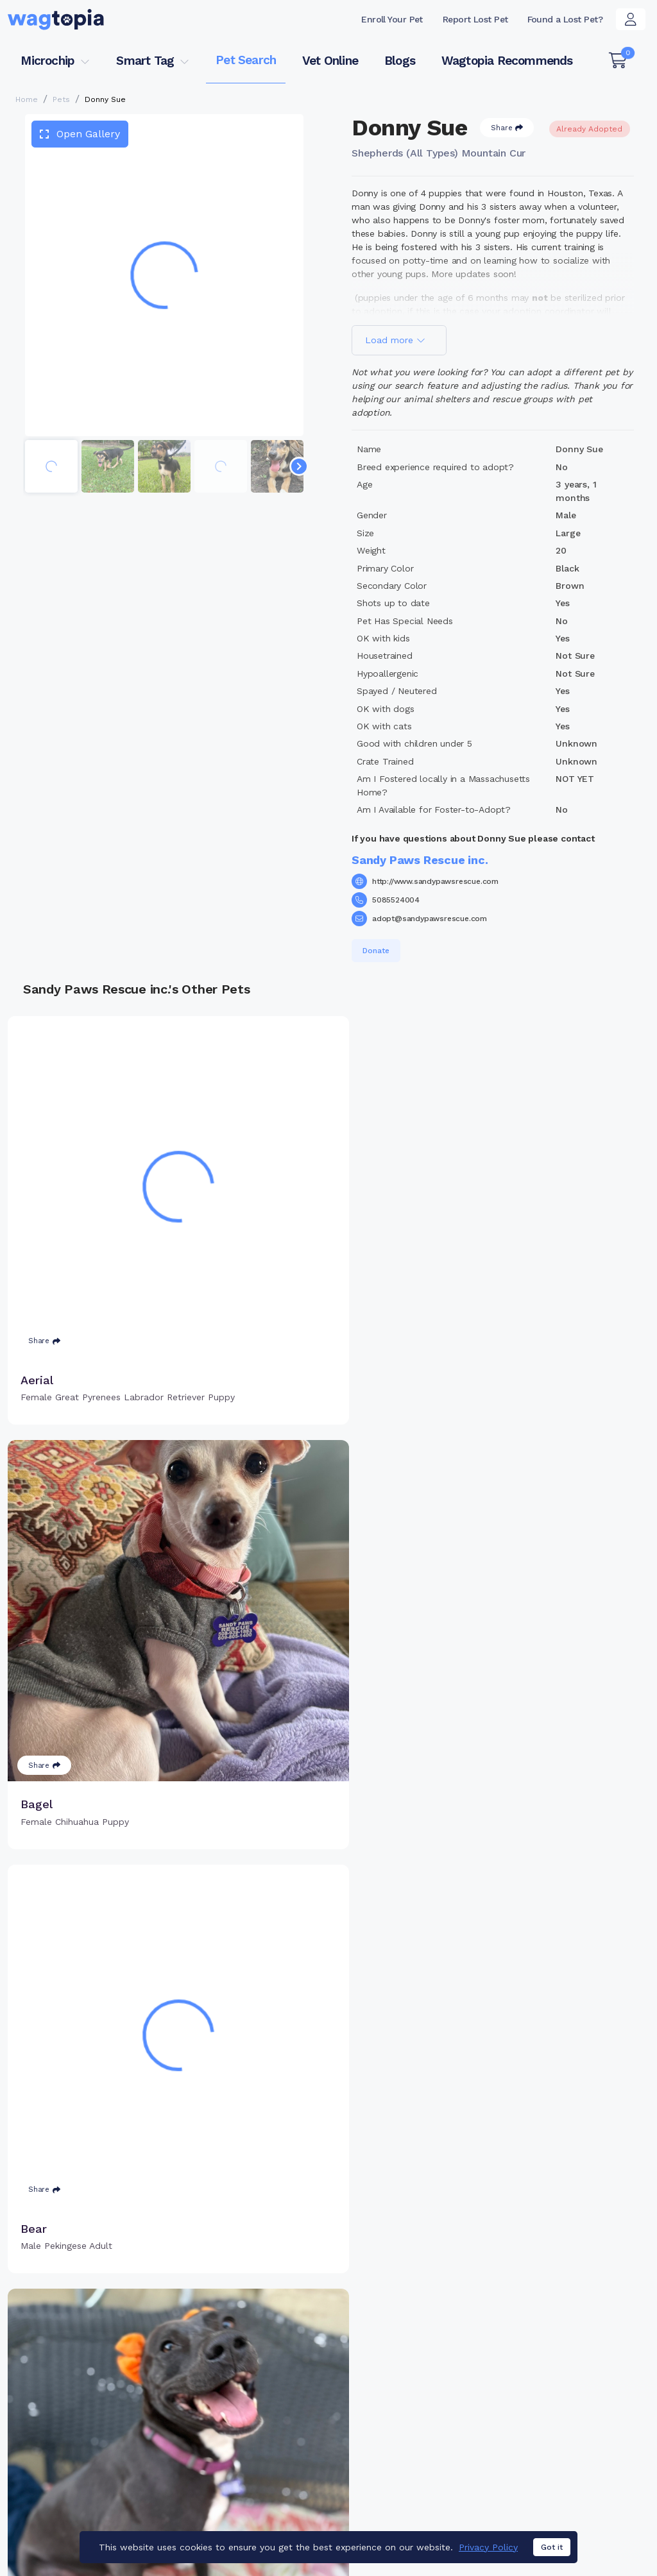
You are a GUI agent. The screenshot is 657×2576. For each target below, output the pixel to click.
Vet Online (330, 60)
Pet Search (246, 60)
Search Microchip (266, 2443)
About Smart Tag (412, 2449)
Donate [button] (376, 950)
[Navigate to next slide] (299, 466)
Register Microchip (269, 2422)
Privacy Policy (488, 2547)
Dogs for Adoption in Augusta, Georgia (91, 2528)
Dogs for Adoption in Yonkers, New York (453, 2509)
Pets (61, 99)
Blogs (399, 60)
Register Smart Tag (418, 2408)
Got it (552, 2547)
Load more (395, 340)
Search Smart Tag (415, 2429)
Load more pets (328, 2224)
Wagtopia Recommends (507, 60)
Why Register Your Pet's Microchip (282, 2395)
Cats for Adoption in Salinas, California (268, 2509)
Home (26, 99)
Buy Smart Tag (407, 2387)
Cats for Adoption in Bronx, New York (88, 2509)
